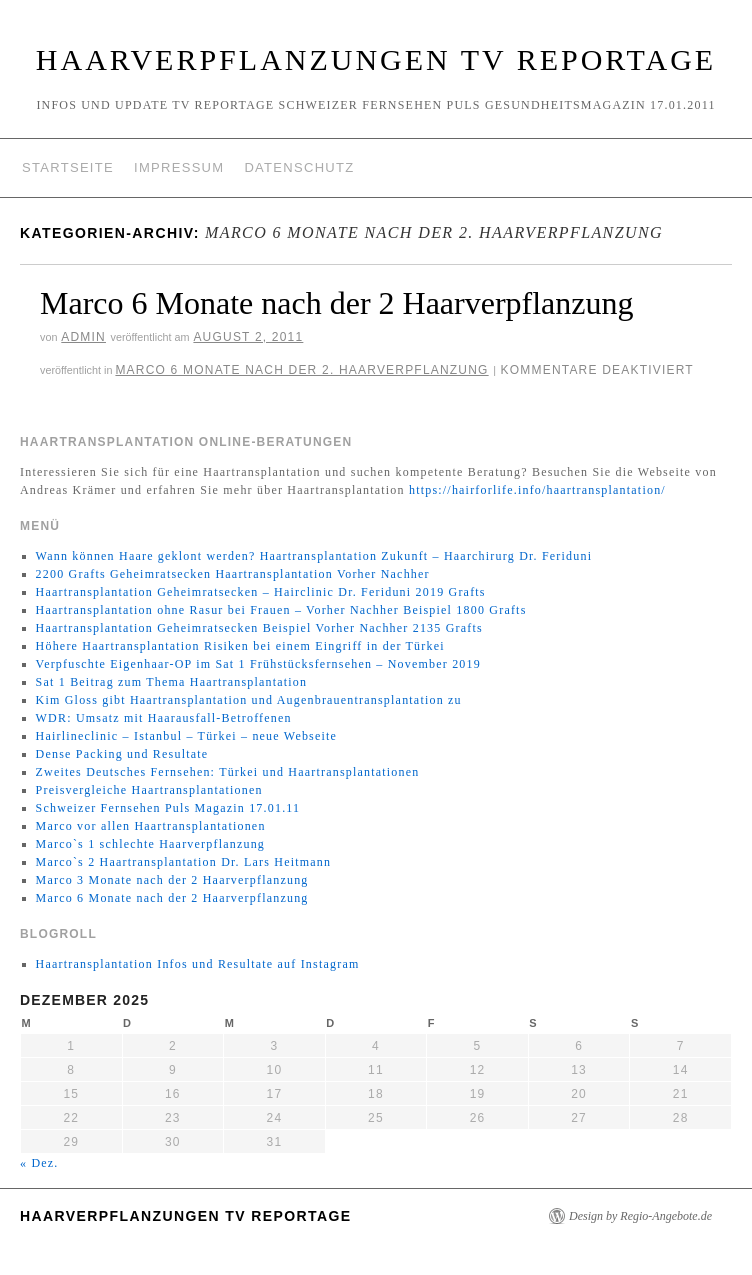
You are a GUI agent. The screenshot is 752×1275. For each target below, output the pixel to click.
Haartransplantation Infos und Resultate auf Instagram (198, 964)
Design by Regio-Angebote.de (640, 1216)
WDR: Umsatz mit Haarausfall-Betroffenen (164, 718)
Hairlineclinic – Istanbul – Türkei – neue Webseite (187, 736)
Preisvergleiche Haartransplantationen (149, 790)
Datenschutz (299, 167)
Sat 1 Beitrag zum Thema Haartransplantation (172, 682)
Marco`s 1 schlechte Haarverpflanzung (150, 844)
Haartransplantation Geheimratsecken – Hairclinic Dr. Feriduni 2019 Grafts (261, 592)
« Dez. (39, 1163)
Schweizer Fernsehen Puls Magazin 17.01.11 (168, 808)
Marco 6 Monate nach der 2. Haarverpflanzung (301, 370)
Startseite (68, 167)
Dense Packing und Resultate (122, 754)
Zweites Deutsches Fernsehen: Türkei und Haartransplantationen (228, 772)
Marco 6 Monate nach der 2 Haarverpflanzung (337, 303)
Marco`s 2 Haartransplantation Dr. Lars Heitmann (184, 862)
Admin (83, 337)
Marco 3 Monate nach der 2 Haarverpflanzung (172, 880)
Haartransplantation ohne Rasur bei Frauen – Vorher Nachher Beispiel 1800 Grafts (281, 610)
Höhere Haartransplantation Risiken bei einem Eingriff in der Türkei (240, 646)
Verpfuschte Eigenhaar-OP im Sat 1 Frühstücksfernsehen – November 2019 (258, 664)
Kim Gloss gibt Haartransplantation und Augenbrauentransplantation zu (249, 700)
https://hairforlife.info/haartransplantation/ (537, 490)
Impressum (179, 167)
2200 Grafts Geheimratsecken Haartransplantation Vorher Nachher (233, 574)
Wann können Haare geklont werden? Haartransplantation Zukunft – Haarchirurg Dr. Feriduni (314, 556)
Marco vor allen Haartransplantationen (151, 826)
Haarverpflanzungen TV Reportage (376, 59)
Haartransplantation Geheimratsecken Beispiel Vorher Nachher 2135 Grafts (259, 628)
